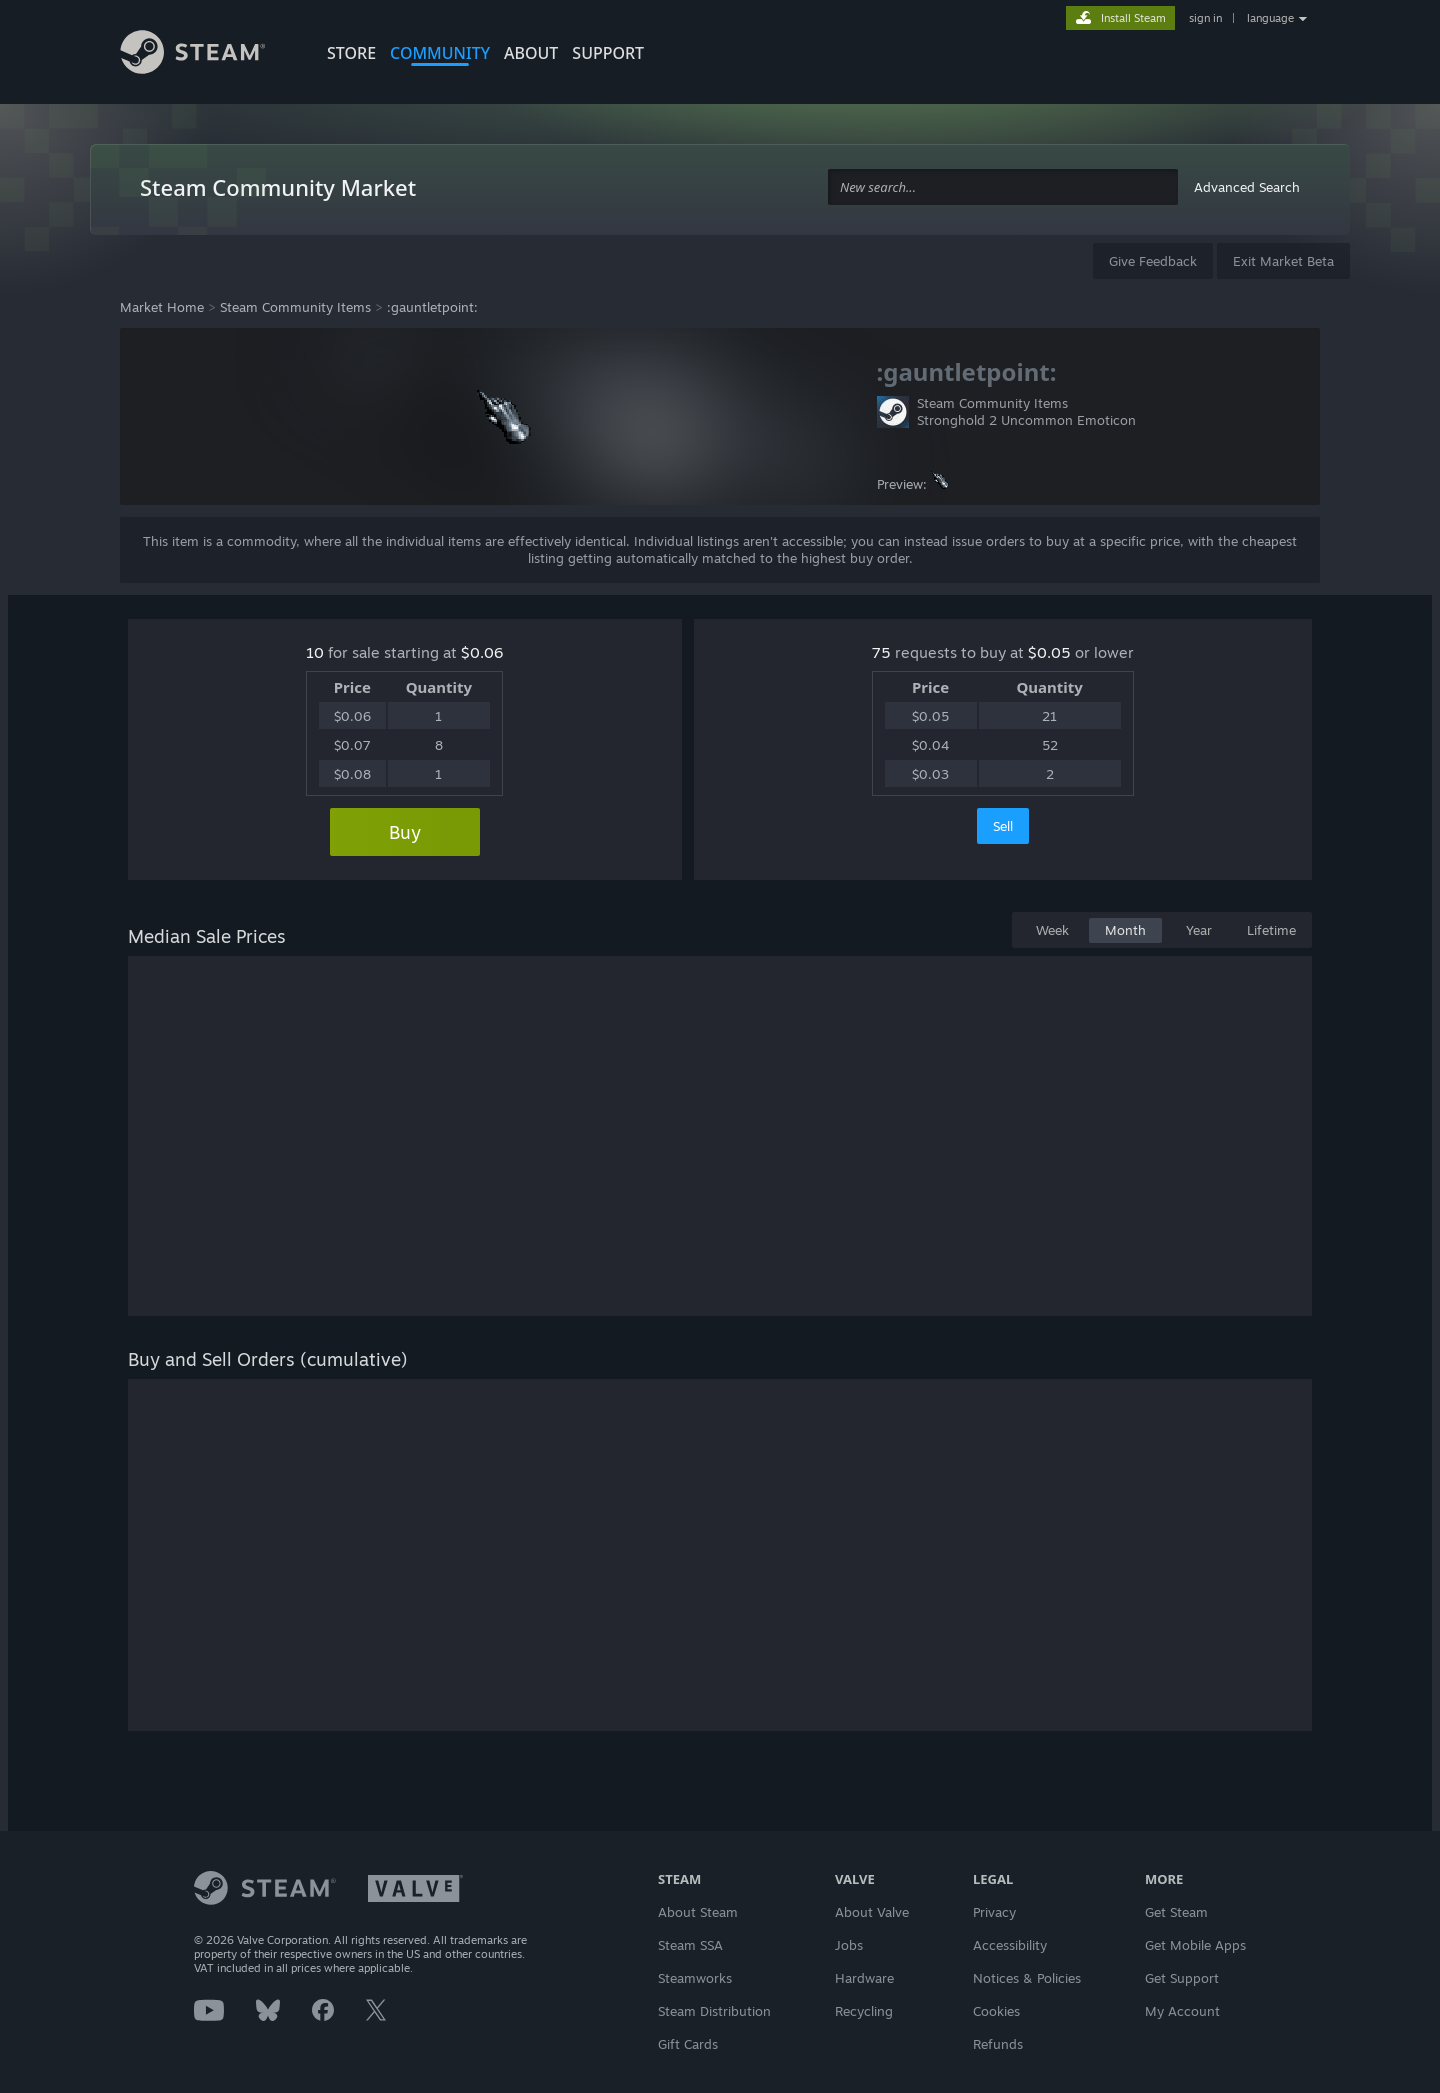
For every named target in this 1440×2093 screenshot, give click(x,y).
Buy (405, 832)
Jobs (849, 1945)
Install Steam (1133, 18)
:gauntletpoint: (432, 307)
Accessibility (1010, 1945)
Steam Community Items (295, 307)
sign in (1205, 18)
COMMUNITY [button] (440, 53)
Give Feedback (1153, 261)
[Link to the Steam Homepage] (208, 55)
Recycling (864, 2011)
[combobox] (1003, 187)
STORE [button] (351, 53)
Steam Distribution (714, 2011)
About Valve (872, 1912)
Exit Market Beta (1283, 261)
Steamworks (695, 1978)
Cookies (996, 2011)
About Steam (698, 1912)
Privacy (994, 1912)
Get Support (1182, 1978)
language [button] (1270, 18)
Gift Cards (688, 2044)
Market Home (162, 307)
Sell (1003, 826)
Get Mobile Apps (1195, 1945)
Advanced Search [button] (1247, 187)
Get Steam (1176, 1912)
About (531, 53)
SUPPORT (608, 53)
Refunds (998, 2044)
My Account (1182, 2011)
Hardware (864, 1978)
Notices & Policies (1027, 1978)
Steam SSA (690, 1945)
